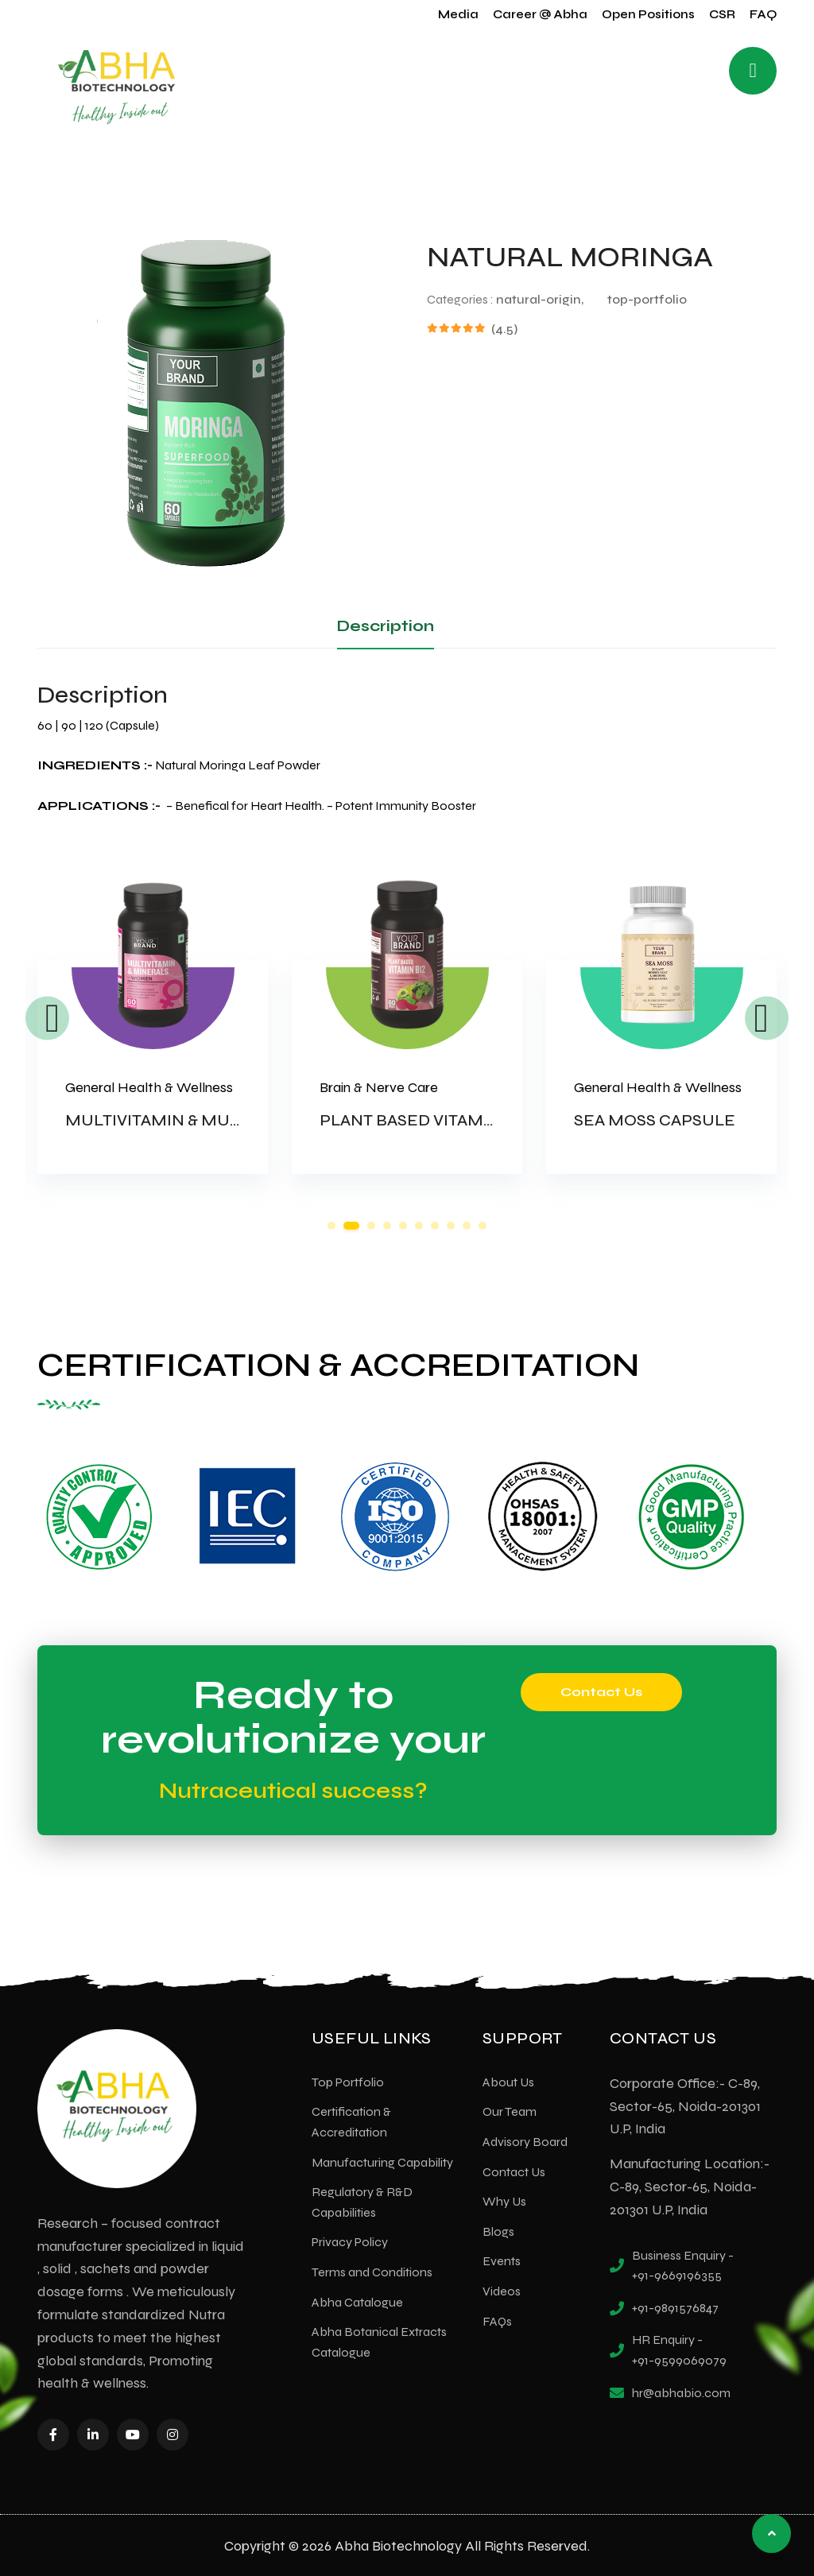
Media (458, 14)
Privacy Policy (350, 2240)
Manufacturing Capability (382, 2160)
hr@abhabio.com (681, 2391)
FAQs (497, 2319)
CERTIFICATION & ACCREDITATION (325, 1364)
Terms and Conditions (372, 2270)
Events (502, 2259)
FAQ (763, 14)
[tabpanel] (152, 1044)
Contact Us (601, 1690)
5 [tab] (403, 1226)
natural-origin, (539, 299)
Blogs (498, 2229)
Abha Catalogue (357, 2300)
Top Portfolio (348, 2080)
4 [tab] (387, 1226)
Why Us (504, 2199)
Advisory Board (525, 2140)
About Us (508, 2080)
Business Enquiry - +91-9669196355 (683, 2264)
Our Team (510, 2109)
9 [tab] (467, 1226)
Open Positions (648, 14)
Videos (502, 2289)
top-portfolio (647, 299)
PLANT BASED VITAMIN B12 (424, 1120)
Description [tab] (385, 626)
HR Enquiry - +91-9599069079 (679, 2348)
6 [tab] (419, 1226)
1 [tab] (331, 1226)
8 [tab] (451, 1226)
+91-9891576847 (675, 2306)
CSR (722, 14)
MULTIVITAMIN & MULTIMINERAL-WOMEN (234, 1120)
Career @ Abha (540, 14)
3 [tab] (371, 1226)
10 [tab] (482, 1226)
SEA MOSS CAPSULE (654, 1120)
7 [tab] (435, 1226)
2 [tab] (351, 1226)
